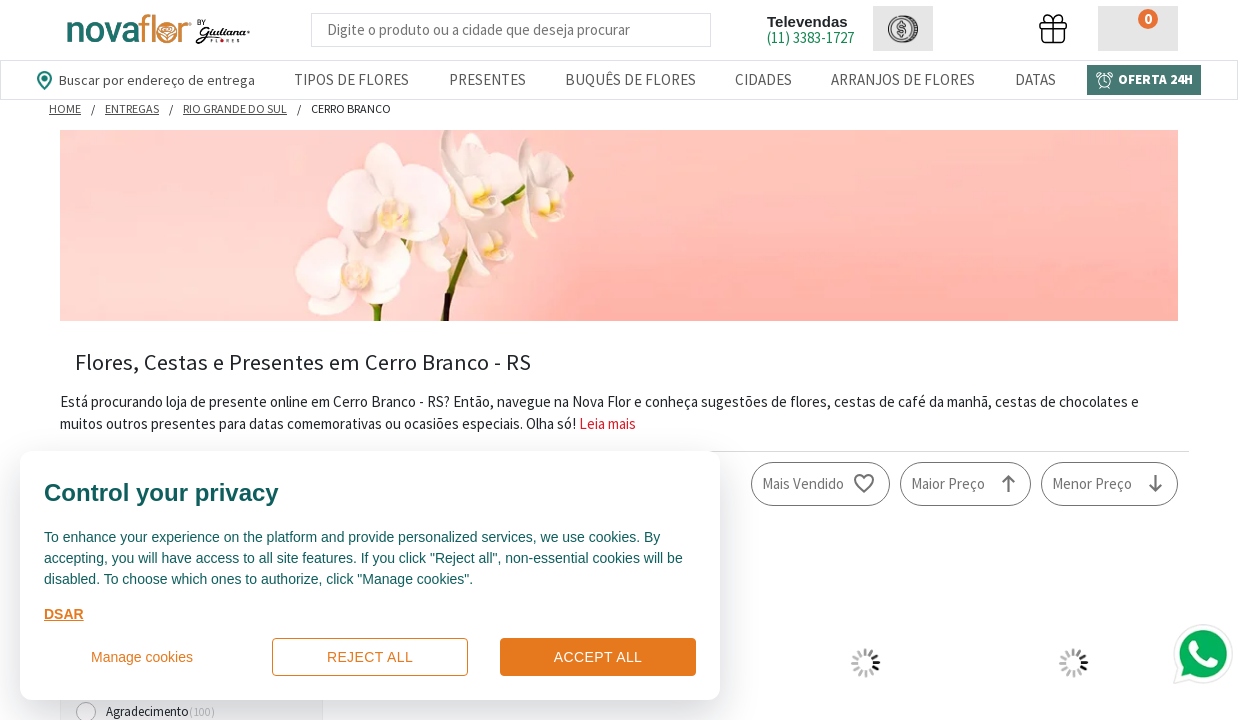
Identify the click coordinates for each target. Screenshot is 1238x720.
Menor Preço (1092, 483)
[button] (903, 28)
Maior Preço (948, 483)
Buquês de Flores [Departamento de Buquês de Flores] (630, 79)
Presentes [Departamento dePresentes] (487, 79)
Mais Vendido (803, 483)
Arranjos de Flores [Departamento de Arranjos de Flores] (903, 79)
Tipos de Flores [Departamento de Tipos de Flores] (351, 79)
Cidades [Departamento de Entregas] (763, 79)
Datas (1035, 79)
